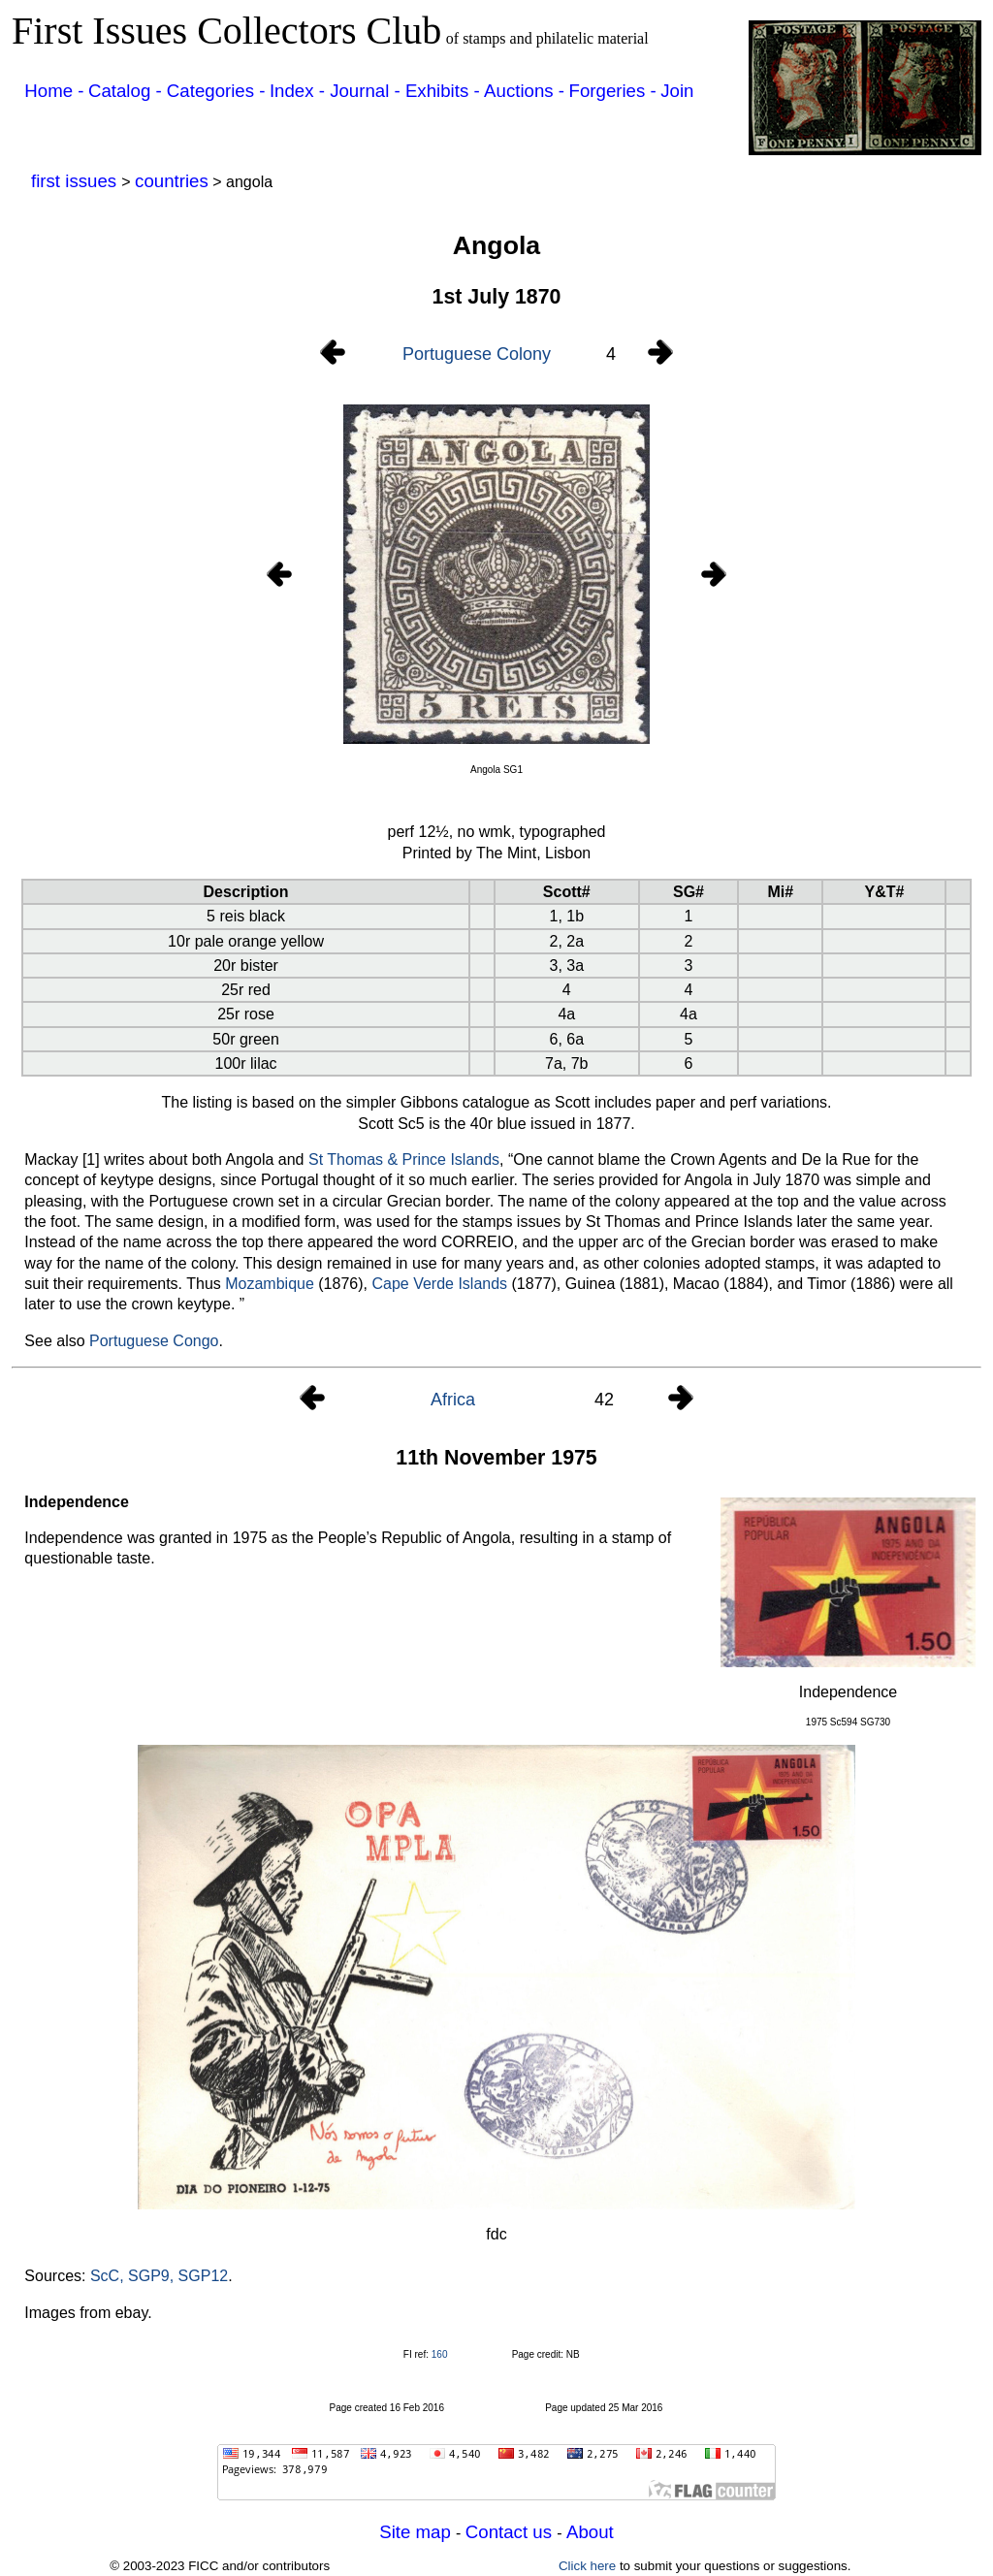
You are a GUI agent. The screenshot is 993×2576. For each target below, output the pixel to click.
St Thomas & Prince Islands (403, 1159)
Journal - (367, 90)
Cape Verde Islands (439, 1283)
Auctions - (524, 90)
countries (171, 181)
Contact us (511, 2532)
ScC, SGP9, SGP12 (159, 2276)
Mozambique (269, 1283)
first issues (76, 181)
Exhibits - (442, 90)
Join (676, 90)
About (590, 2532)
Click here (587, 2566)
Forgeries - (613, 90)
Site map (417, 2532)
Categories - (216, 90)
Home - (53, 90)
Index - (300, 90)
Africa (453, 1399)
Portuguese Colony (476, 354)
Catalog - (127, 90)
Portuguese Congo (153, 1341)
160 (440, 2354)
